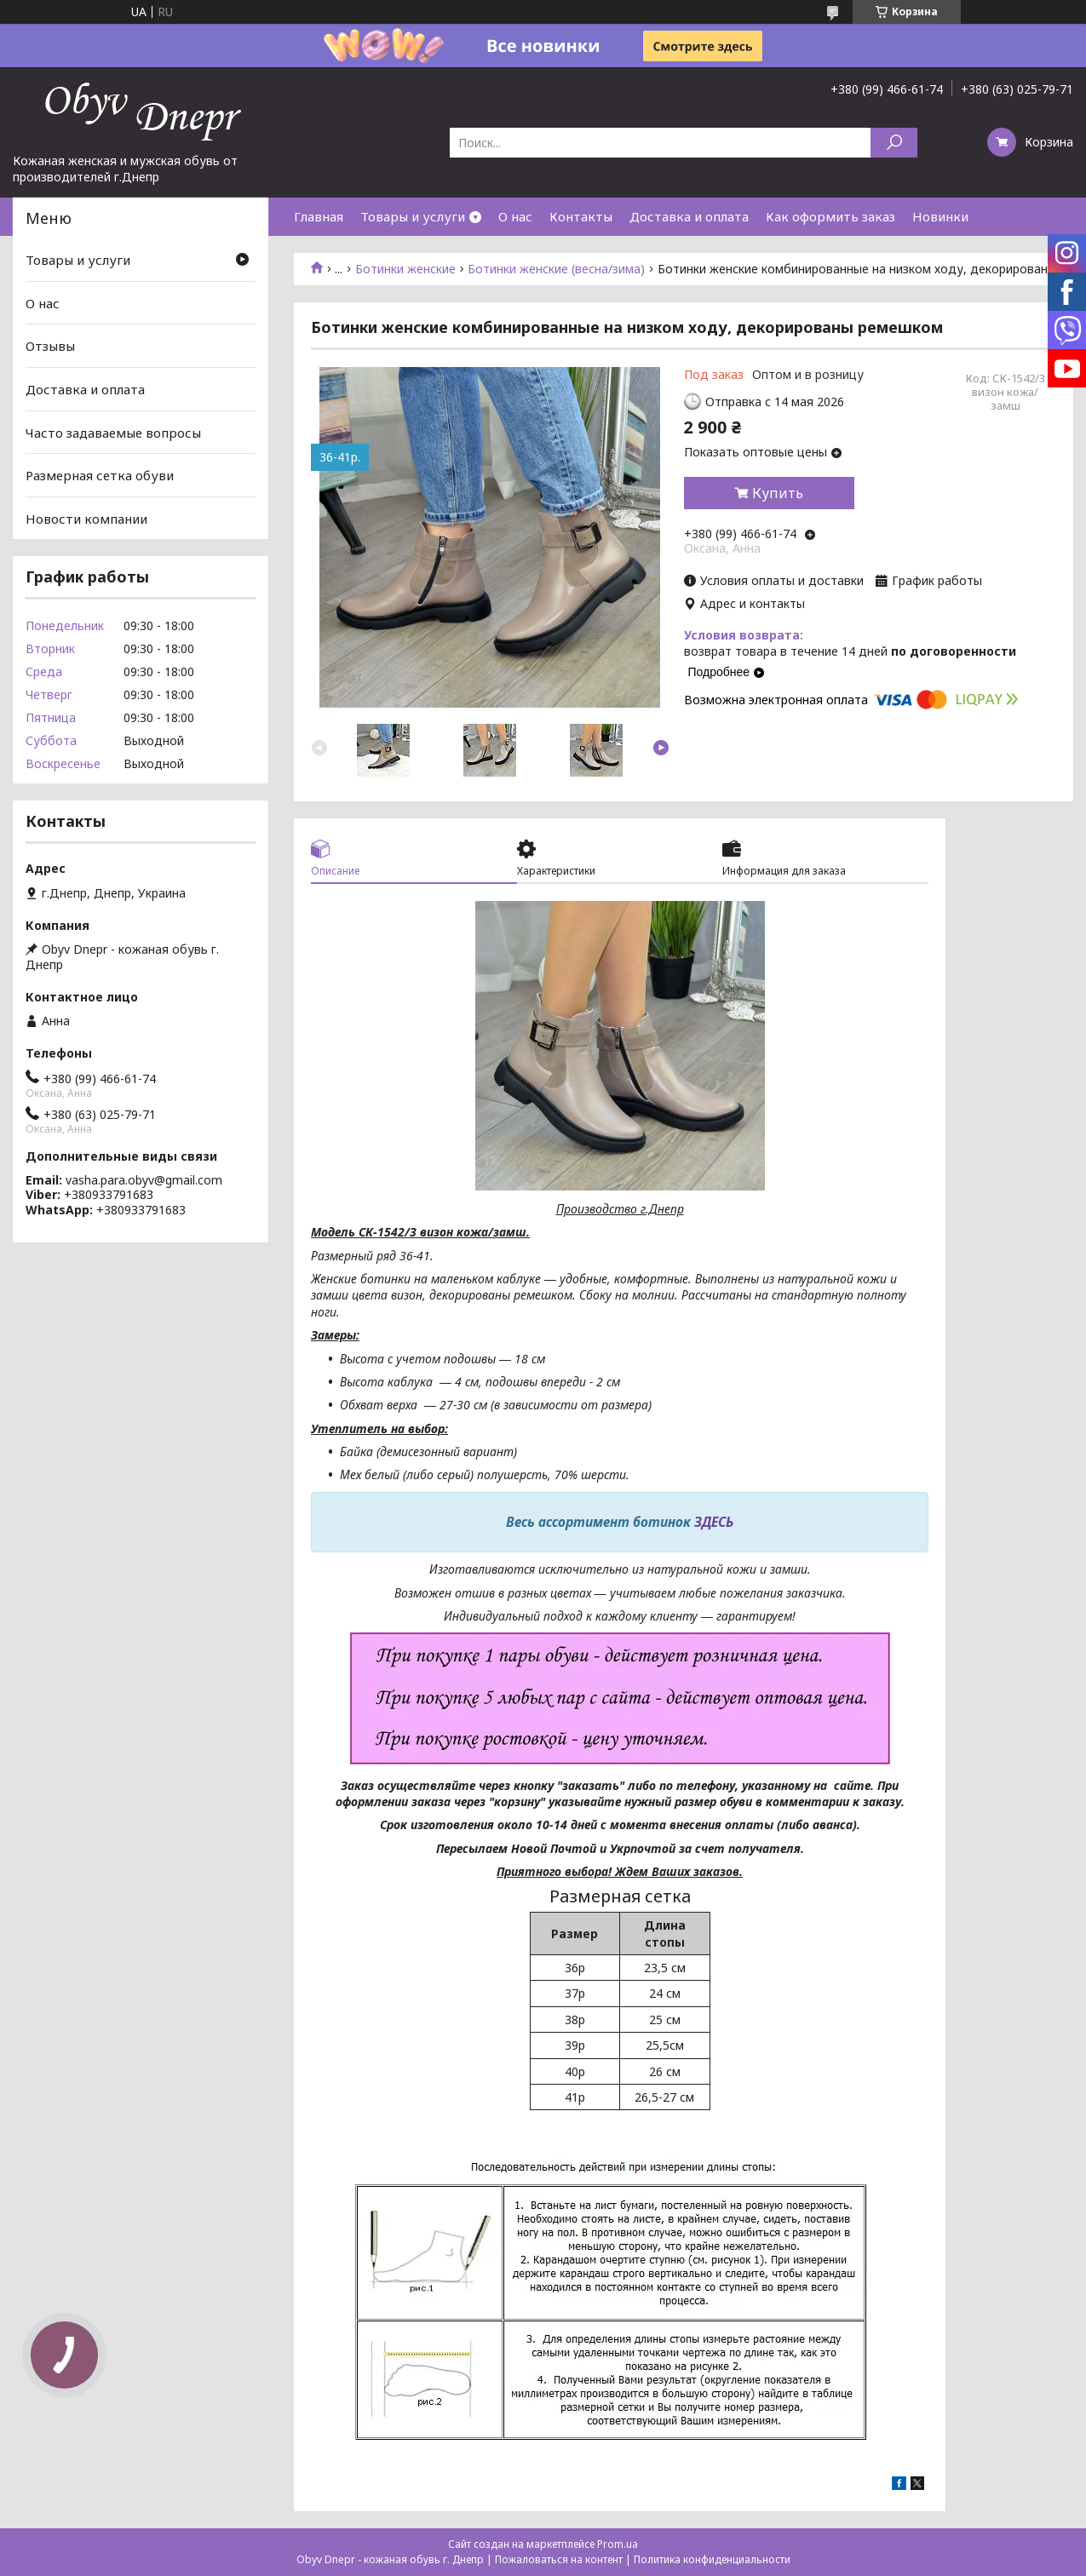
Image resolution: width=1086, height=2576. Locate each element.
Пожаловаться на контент (559, 2559)
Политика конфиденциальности (712, 2559)
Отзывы (50, 345)
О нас (515, 216)
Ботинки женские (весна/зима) (556, 269)
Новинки (940, 216)
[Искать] (894, 143)
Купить (777, 493)
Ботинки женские (405, 269)
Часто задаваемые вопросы (113, 431)
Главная (318, 216)
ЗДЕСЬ (713, 1521)
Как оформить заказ (830, 216)
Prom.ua (617, 2544)
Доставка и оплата (689, 216)
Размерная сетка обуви (100, 475)
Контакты (580, 216)
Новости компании (86, 518)
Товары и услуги (412, 216)
